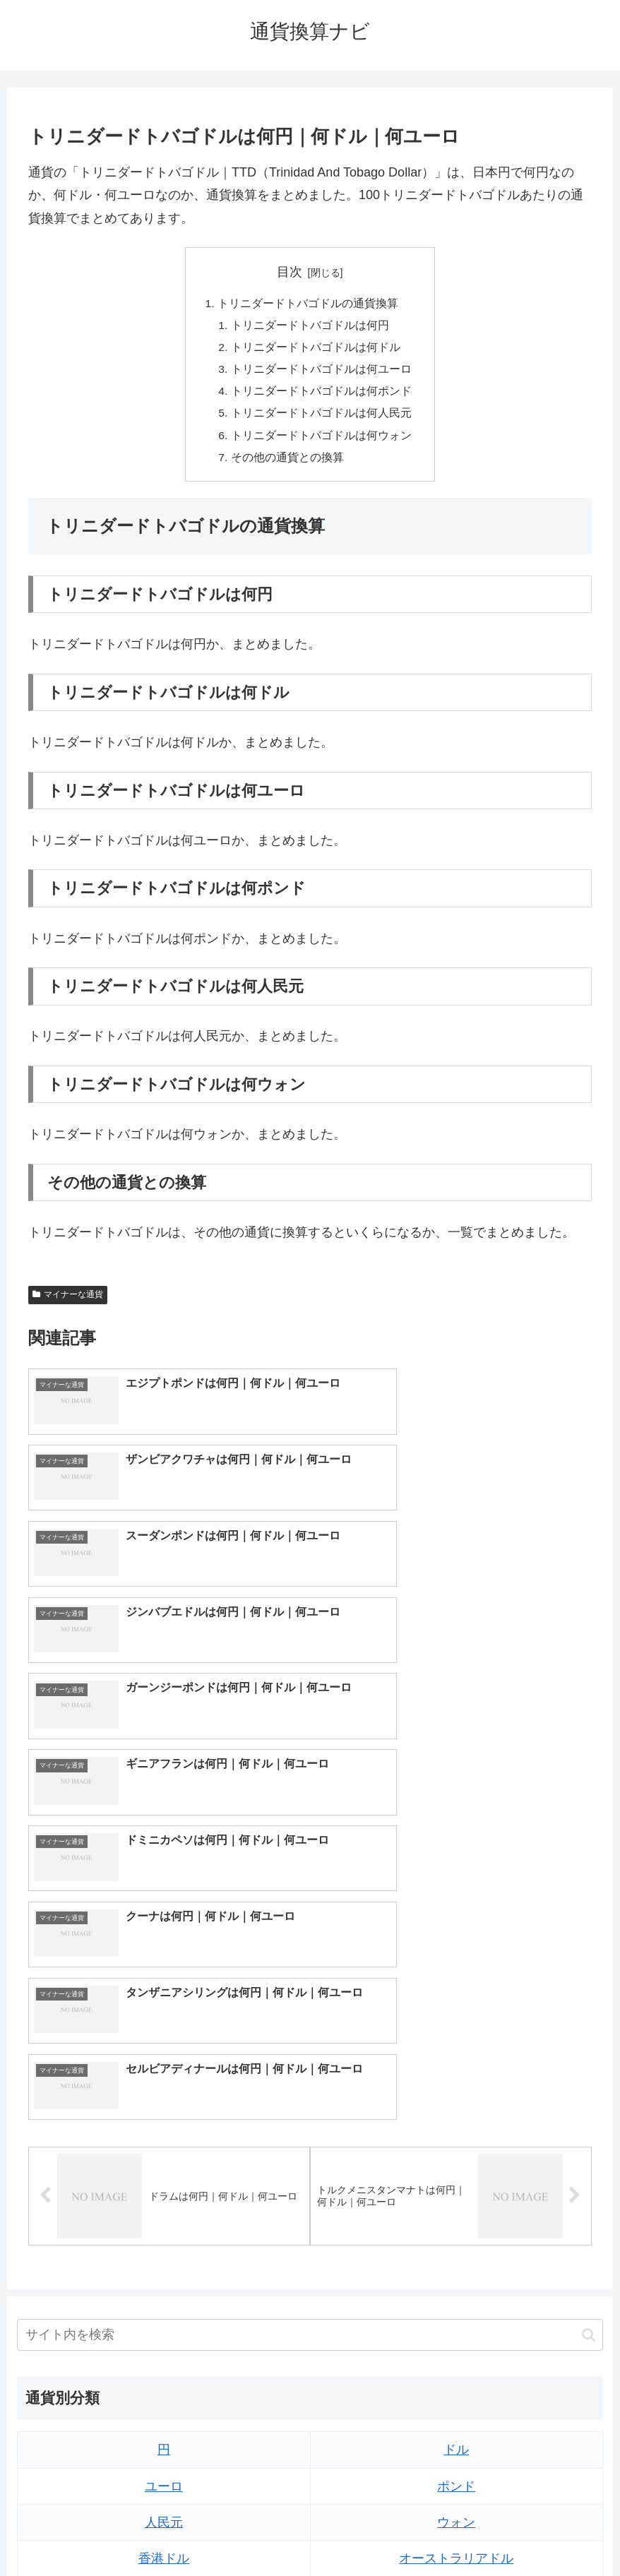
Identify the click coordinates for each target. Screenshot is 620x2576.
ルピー (456, 2338)
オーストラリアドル (456, 2193)
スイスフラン (456, 2229)
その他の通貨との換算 (287, 464)
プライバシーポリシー (362, 2531)
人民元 (164, 2156)
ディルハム (164, 2265)
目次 (289, 272)
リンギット (456, 2302)
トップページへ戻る (253, 2531)
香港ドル (163, 2193)
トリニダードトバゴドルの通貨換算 (307, 303)
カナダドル (164, 2229)
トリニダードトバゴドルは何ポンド (321, 395)
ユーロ (164, 2120)
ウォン (456, 2156)
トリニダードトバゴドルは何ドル (315, 349)
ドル (456, 2084)
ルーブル (163, 2375)
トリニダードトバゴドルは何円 (310, 327)
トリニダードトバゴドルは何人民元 (321, 418)
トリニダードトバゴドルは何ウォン (321, 441)
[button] (588, 1969)
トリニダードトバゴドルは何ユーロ (321, 372)
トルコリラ (456, 2265)
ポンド (456, 2120)
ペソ (164, 2302)
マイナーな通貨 (67, 1302)
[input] (310, 1970)
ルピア (164, 2338)
